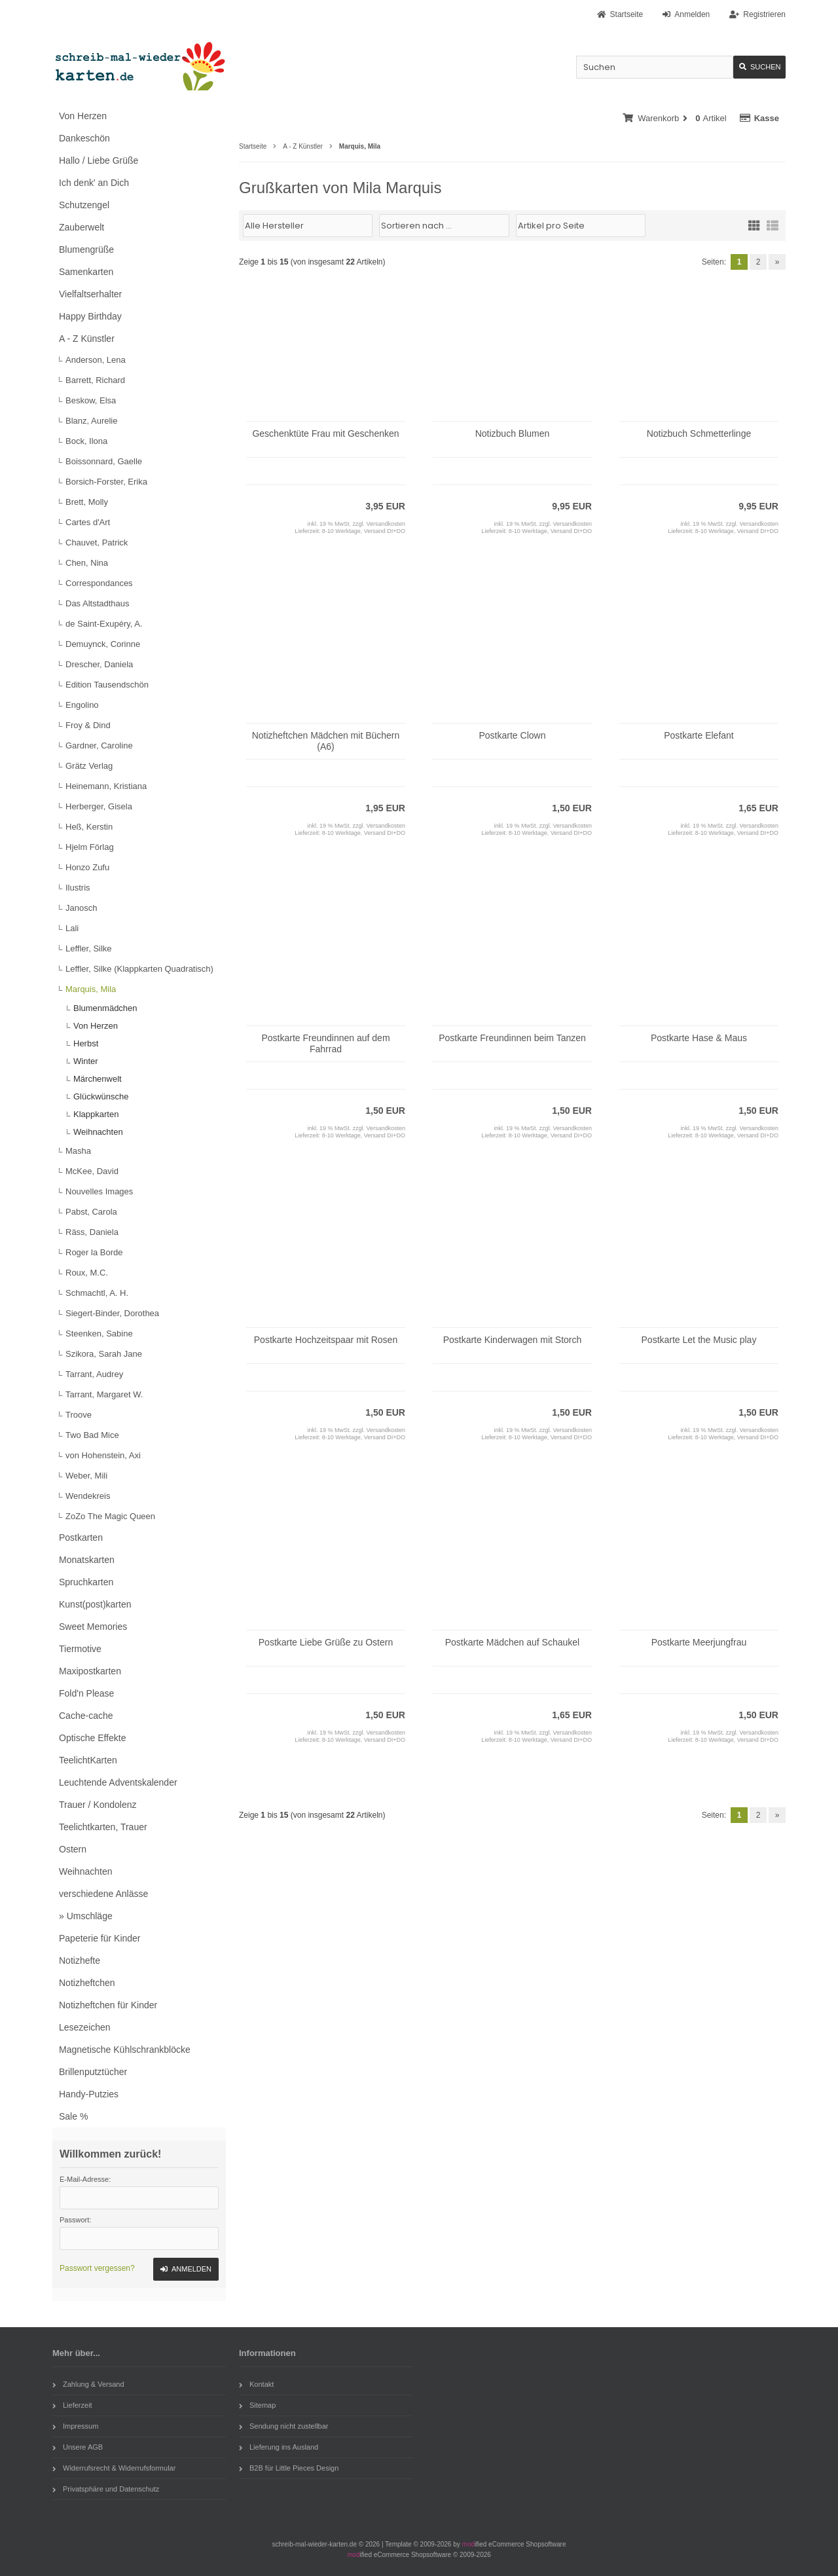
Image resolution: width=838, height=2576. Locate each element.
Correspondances (99, 583)
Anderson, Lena (95, 360)
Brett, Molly (86, 502)
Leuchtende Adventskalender (118, 1782)
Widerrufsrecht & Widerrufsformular (113, 2468)
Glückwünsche (101, 1096)
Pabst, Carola (91, 1212)
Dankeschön (84, 138)
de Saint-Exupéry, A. (104, 624)
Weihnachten (98, 1132)
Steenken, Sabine (99, 1333)
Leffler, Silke (88, 948)
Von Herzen (83, 116)
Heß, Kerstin (89, 827)
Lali (72, 928)
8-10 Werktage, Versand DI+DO (363, 531)
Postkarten (81, 1537)
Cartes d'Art (87, 522)
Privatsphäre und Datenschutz (105, 2488)
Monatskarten (87, 1560)
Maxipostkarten (90, 1671)
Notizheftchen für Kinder (108, 2005)
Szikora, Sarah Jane (103, 1354)
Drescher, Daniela (99, 664)
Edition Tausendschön (107, 685)
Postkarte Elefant (699, 735)
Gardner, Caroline (99, 745)
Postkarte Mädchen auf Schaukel (512, 1642)
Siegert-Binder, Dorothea (112, 1313)
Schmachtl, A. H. (96, 1293)
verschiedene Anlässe (103, 1893)
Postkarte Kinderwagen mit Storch (512, 1339)
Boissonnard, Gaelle (103, 461)
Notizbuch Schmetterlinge (699, 433)
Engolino (82, 705)
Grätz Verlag (89, 766)
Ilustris (77, 887)
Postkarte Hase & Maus (699, 1038)
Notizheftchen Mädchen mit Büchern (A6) (326, 741)
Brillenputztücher (93, 2072)
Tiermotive (80, 1649)
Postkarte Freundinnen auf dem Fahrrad (325, 1043)
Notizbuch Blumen (512, 433)
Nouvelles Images (99, 1191)
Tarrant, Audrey (94, 1374)
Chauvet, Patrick (96, 542)
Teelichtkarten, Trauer (103, 1827)
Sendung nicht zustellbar (283, 2426)
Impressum (75, 2426)
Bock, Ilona (86, 441)
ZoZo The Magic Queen (110, 1516)
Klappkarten (95, 1114)
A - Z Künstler (87, 338)
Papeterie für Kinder (100, 1938)
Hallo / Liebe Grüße (98, 160)
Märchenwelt (97, 1079)
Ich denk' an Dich (94, 182)
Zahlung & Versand (88, 2384)
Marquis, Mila (90, 989)
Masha (78, 1151)
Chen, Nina (86, 563)
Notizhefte (79, 1960)
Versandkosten (385, 524)
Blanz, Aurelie (91, 421)
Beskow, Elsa (90, 400)
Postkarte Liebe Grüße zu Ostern (326, 1642)
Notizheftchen (87, 1983)
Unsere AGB (77, 2447)
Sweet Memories (93, 1626)
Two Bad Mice (92, 1435)
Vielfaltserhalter (90, 294)
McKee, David (91, 1171)
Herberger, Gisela (98, 806)
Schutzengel (84, 205)
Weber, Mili (86, 1476)
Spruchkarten (86, 1582)
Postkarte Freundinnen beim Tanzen (512, 1038)
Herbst (85, 1043)
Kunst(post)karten (95, 1604)
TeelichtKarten (88, 1760)
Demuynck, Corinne (102, 644)
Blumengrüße (86, 249)
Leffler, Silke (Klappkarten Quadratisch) (139, 969)
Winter (85, 1061)
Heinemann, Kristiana (106, 786)
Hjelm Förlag (89, 847)
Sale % (73, 2116)
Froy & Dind (88, 725)
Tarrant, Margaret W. (104, 1394)
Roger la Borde (93, 1252)
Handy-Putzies (88, 2094)
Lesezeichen (85, 2027)
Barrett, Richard (95, 380)
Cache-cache (86, 1715)
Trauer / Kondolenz (98, 1804)
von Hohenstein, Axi (103, 1455)
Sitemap (257, 2405)
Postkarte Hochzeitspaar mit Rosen (325, 1339)
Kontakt (256, 2384)
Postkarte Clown (512, 735)
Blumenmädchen (105, 1008)
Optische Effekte (92, 1738)
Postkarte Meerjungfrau (699, 1642)
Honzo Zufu (87, 867)
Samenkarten (86, 272)
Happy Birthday (90, 316)
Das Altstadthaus (97, 603)
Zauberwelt (81, 227)
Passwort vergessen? (97, 2268)
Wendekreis (87, 1496)
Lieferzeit (72, 2405)
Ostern (72, 1849)
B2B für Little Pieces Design (288, 2468)
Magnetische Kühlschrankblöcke (125, 2049)
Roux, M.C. (86, 1273)
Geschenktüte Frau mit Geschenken (325, 433)
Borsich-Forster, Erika (106, 482)
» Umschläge (86, 1916)
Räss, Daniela (91, 1232)
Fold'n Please (86, 1693)
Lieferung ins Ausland (278, 2447)
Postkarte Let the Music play (699, 1339)
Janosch (81, 908)
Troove (78, 1415)
